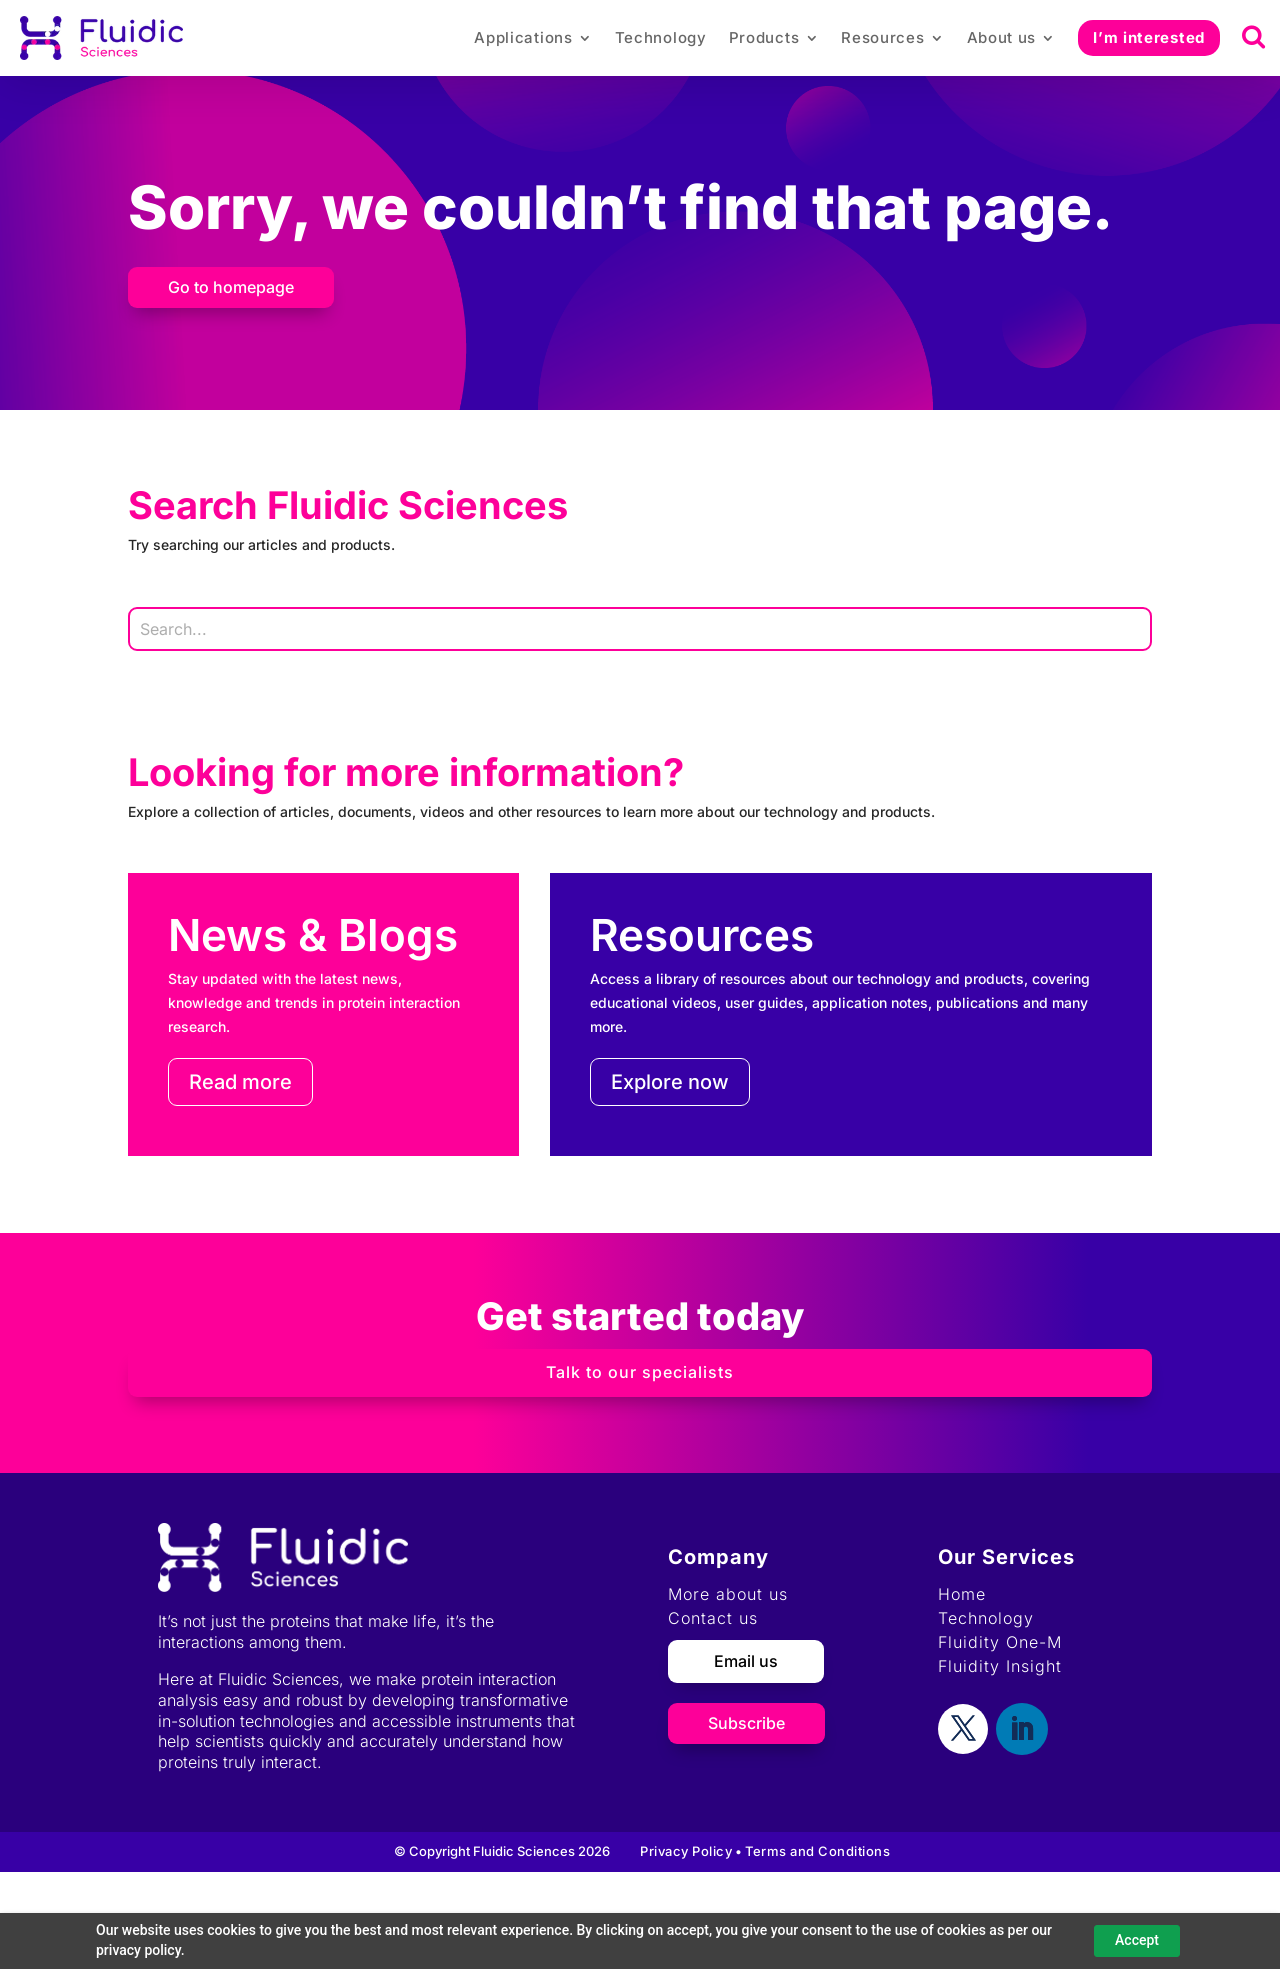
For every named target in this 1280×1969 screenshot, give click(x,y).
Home (962, 1594)
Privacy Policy (686, 1851)
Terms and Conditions (817, 1851)
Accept (1137, 1940)
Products (764, 37)
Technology (661, 37)
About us (1002, 37)
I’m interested (1149, 37)
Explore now (670, 1082)
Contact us (713, 1618)
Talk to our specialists (640, 1372)
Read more (240, 1082)
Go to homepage (231, 287)
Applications (523, 37)
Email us (746, 1661)
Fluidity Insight (1000, 1666)
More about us (728, 1594)
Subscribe (746, 1723)
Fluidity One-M (1000, 1642)
